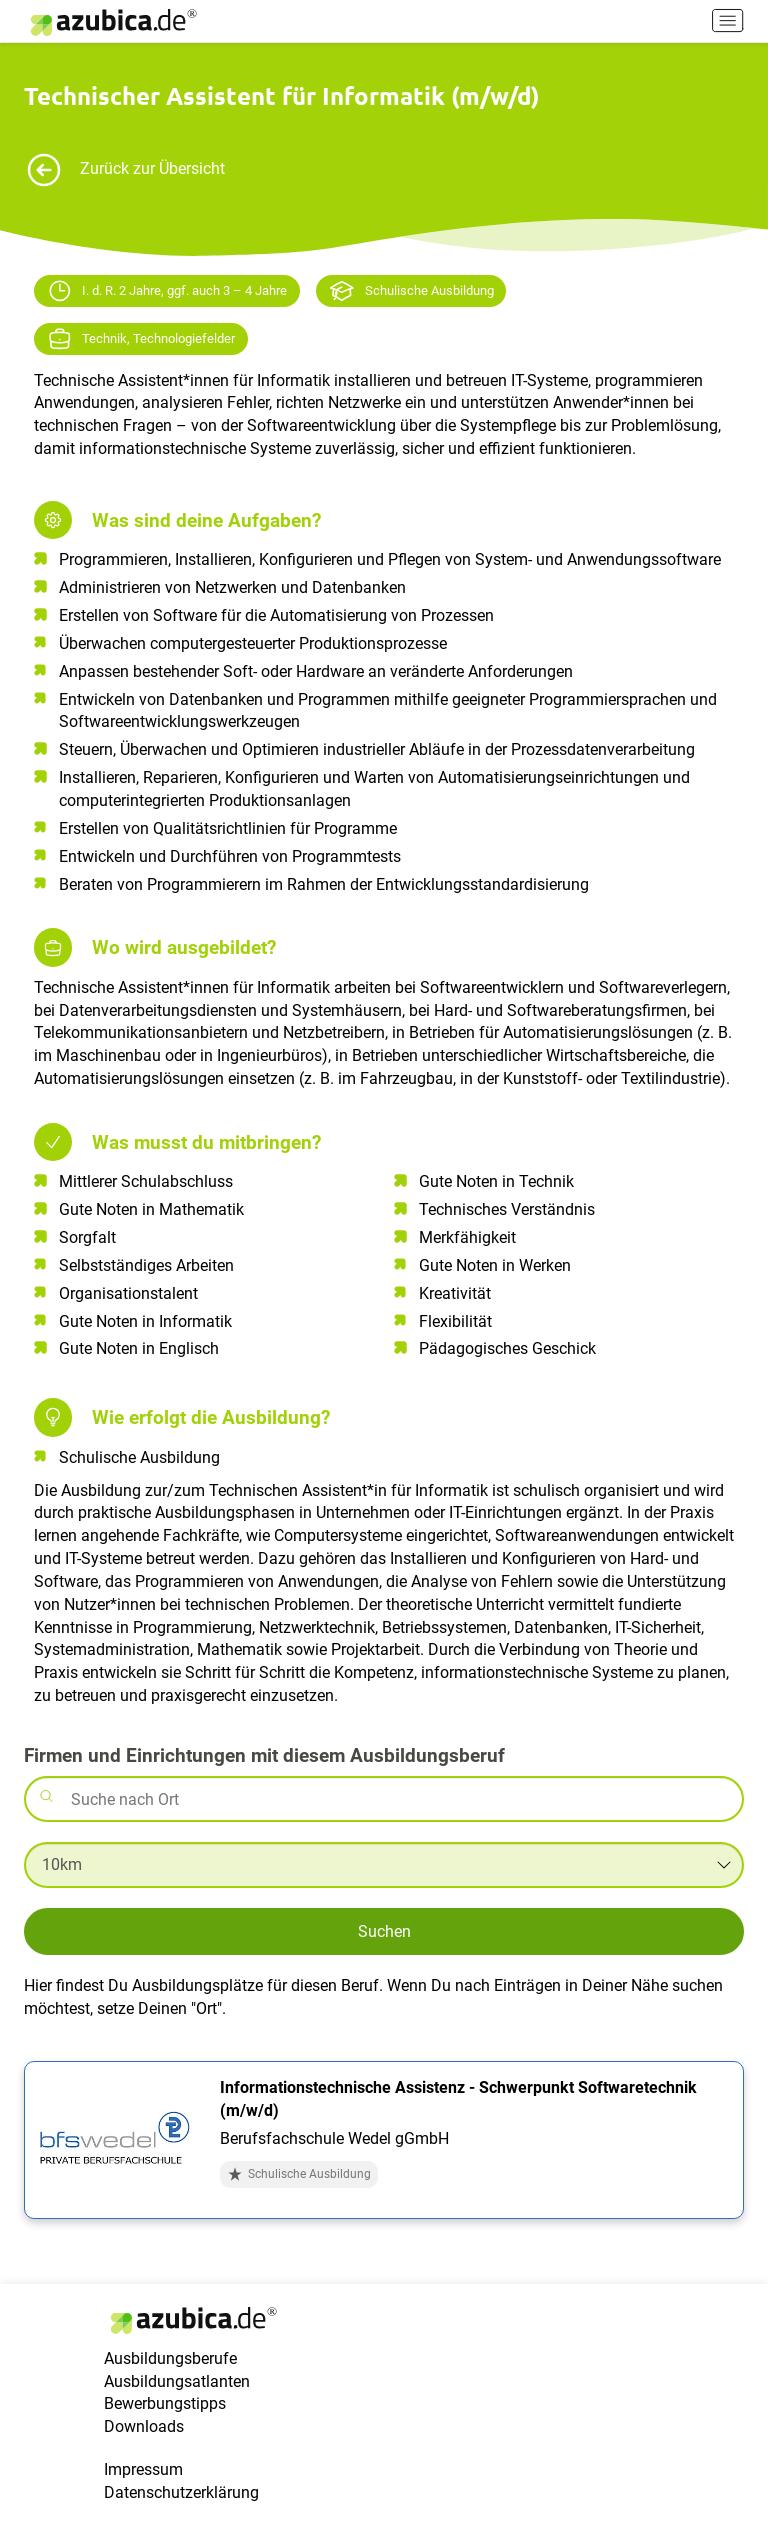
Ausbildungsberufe (170, 2358)
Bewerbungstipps (165, 2403)
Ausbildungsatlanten (177, 2381)
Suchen (384, 1931)
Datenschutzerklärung (181, 2492)
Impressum (143, 2469)
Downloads (144, 2426)
